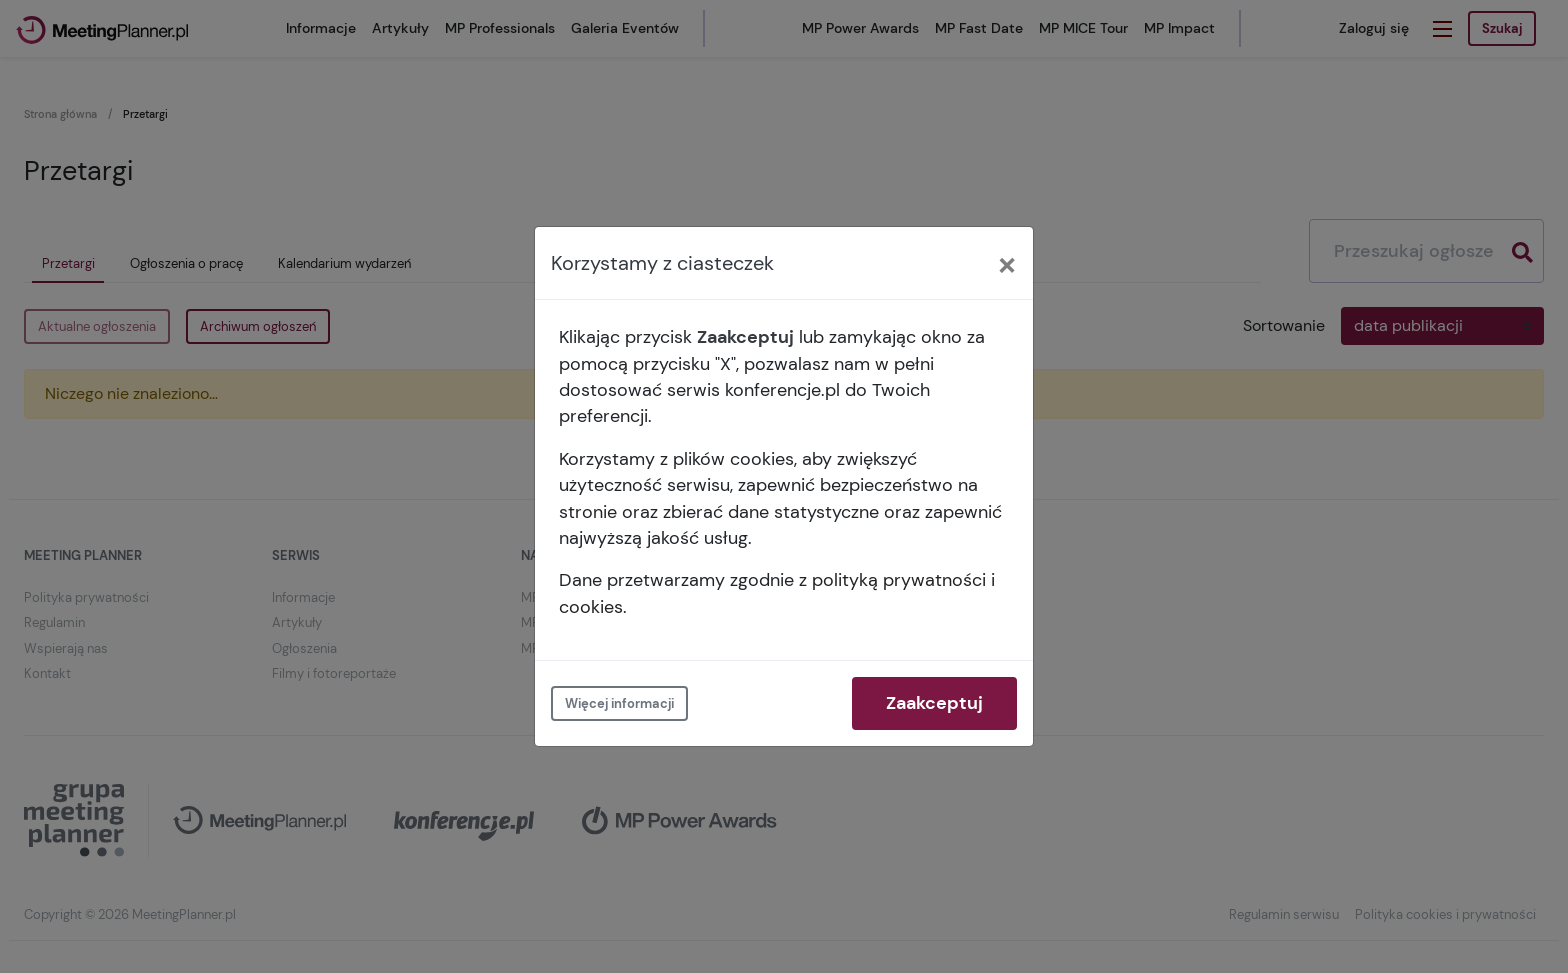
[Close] (1007, 263)
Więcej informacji (619, 703)
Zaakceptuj (934, 703)
